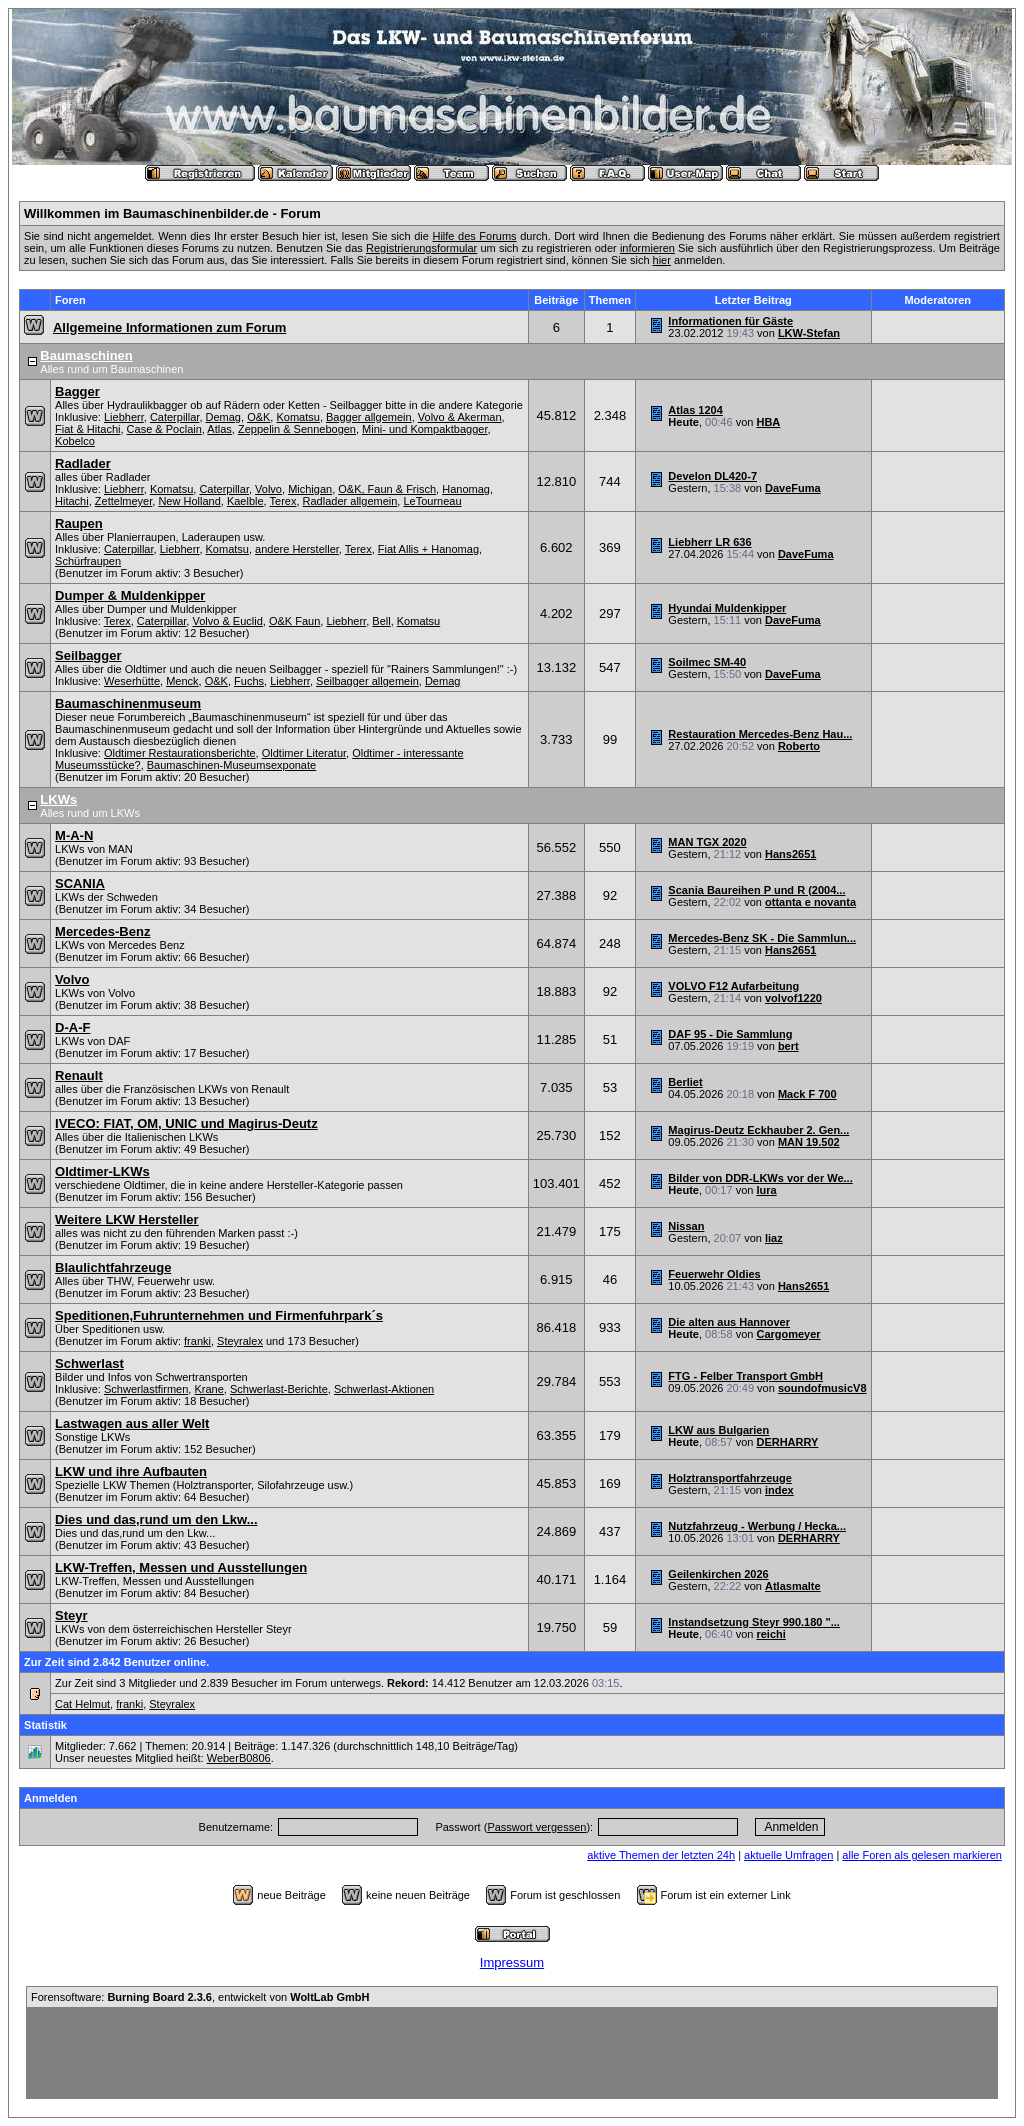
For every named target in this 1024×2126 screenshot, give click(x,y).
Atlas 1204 (695, 410)
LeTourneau (432, 501)
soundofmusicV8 (822, 1388)
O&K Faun (294, 621)
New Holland (189, 501)
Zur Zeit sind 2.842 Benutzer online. (116, 1662)
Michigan (310, 489)
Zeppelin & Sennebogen (297, 429)
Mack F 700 (807, 1094)
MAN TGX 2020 (707, 842)
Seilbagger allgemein (367, 681)
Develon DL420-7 (712, 476)
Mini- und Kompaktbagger (424, 429)
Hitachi (72, 501)
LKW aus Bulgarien (718, 1430)
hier (662, 260)
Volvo (268, 489)
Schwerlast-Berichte (279, 1389)
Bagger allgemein (369, 417)
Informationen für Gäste (730, 321)
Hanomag (466, 489)
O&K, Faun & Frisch (387, 489)
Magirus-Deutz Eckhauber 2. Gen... (758, 1130)
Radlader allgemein (350, 501)
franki (197, 1341)
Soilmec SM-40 (707, 662)
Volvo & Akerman (460, 417)
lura (766, 1190)
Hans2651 (790, 854)
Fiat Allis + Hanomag (428, 549)
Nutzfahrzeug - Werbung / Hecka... (757, 1526)
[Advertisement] (512, 2053)
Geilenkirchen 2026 (718, 1574)
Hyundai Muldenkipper (727, 608)
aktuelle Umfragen (788, 1855)
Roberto (799, 746)
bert (788, 1046)
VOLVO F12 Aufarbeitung (733, 986)
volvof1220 (793, 998)
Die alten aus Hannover (729, 1322)
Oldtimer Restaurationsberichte (180, 753)
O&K (258, 417)
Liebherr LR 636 (709, 542)
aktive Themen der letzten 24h (661, 1855)
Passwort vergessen (536, 1827)
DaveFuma (793, 488)
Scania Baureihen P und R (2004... (756, 890)
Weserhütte (132, 681)
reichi (770, 1634)
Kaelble (245, 501)
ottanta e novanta (810, 902)
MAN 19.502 (809, 1142)
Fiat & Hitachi (87, 429)
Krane (208, 1389)
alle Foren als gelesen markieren (922, 1855)
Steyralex (240, 1341)
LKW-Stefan (809, 333)
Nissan (686, 1226)
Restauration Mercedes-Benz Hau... (760, 734)
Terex (283, 501)
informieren (647, 248)
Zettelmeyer (123, 501)
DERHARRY (787, 1442)
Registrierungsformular (421, 248)
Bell (381, 621)
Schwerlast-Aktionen (384, 1389)
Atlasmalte (793, 1586)
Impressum (512, 1962)
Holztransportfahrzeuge (729, 1478)
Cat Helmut (82, 1704)
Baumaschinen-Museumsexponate (231, 765)
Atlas (219, 429)
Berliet (685, 1082)
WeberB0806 (239, 1758)
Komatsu (297, 417)
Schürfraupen (88, 561)
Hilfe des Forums (474, 236)
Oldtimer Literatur (304, 753)
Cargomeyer (788, 1334)
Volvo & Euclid (227, 621)
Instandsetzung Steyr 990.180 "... (754, 1622)
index (779, 1490)
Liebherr (124, 417)
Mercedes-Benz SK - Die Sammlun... (762, 938)
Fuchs (249, 681)
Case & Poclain (164, 429)
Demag (223, 417)
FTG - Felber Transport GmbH (745, 1376)
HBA (768, 422)
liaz (774, 1238)
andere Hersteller (297, 549)
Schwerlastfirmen (146, 1389)
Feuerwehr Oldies (714, 1274)
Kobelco (75, 441)
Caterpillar (175, 417)
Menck (182, 681)
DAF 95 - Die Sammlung (730, 1034)
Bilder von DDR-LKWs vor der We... (760, 1178)
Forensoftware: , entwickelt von (200, 1997)
